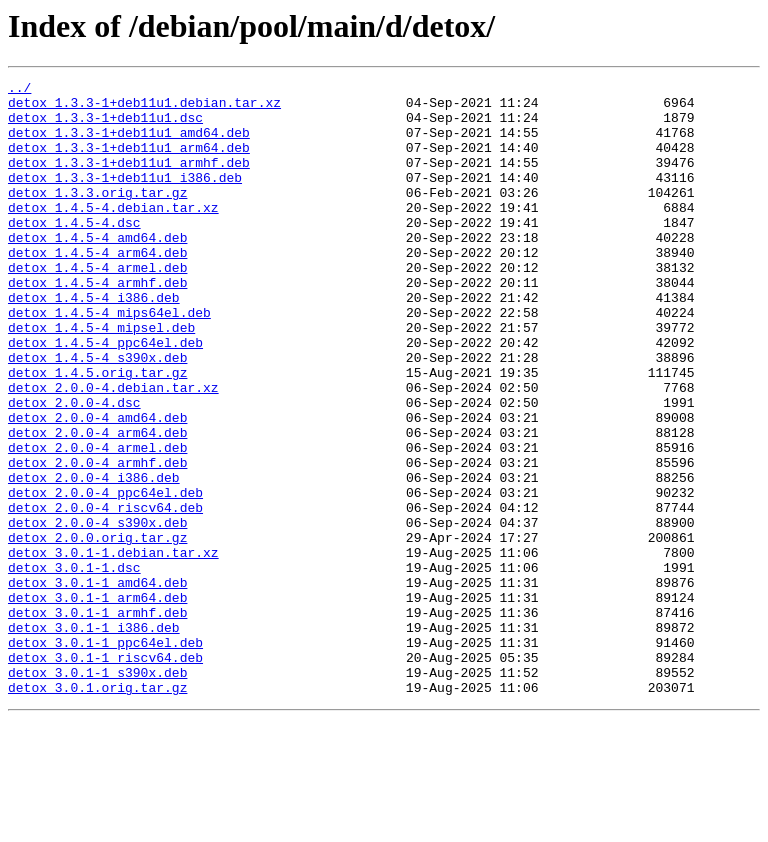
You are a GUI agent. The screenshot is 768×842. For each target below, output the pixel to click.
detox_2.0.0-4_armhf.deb (97, 540)
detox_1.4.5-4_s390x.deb (97, 414)
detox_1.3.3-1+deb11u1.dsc (105, 126)
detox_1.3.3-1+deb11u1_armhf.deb (129, 180)
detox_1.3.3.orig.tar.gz (97, 216)
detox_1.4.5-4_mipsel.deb (101, 378)
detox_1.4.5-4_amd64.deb (97, 270)
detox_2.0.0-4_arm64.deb (97, 504)
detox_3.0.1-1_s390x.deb (97, 792)
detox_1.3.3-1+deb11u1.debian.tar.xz (144, 108)
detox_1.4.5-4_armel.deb (97, 306)
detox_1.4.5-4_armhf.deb (97, 324)
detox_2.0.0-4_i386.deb (94, 558)
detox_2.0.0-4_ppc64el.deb (105, 576)
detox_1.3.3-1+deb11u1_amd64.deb (129, 144)
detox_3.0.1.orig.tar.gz (97, 810)
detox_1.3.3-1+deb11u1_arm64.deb (129, 162)
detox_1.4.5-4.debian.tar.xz (113, 234)
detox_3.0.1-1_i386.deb (94, 738)
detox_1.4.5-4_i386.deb (94, 342)
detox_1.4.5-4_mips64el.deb (109, 360)
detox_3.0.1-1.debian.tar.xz (113, 648)
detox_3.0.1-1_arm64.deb (97, 702)
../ (19, 90)
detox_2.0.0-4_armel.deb (97, 522)
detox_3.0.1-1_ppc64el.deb (105, 756)
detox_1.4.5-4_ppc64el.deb (105, 396)
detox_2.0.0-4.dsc (74, 468)
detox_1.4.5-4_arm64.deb (97, 288)
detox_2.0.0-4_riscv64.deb (105, 594)
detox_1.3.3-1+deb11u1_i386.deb (125, 198)
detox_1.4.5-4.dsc (74, 252)
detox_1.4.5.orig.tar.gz (97, 432)
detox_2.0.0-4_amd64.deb (97, 486)
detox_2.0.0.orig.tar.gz (97, 630)
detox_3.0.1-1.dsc (74, 666)
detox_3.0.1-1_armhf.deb (97, 720)
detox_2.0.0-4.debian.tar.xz (113, 450)
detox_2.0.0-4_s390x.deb (97, 612)
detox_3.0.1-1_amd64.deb (97, 684)
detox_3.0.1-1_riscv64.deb (105, 774)
